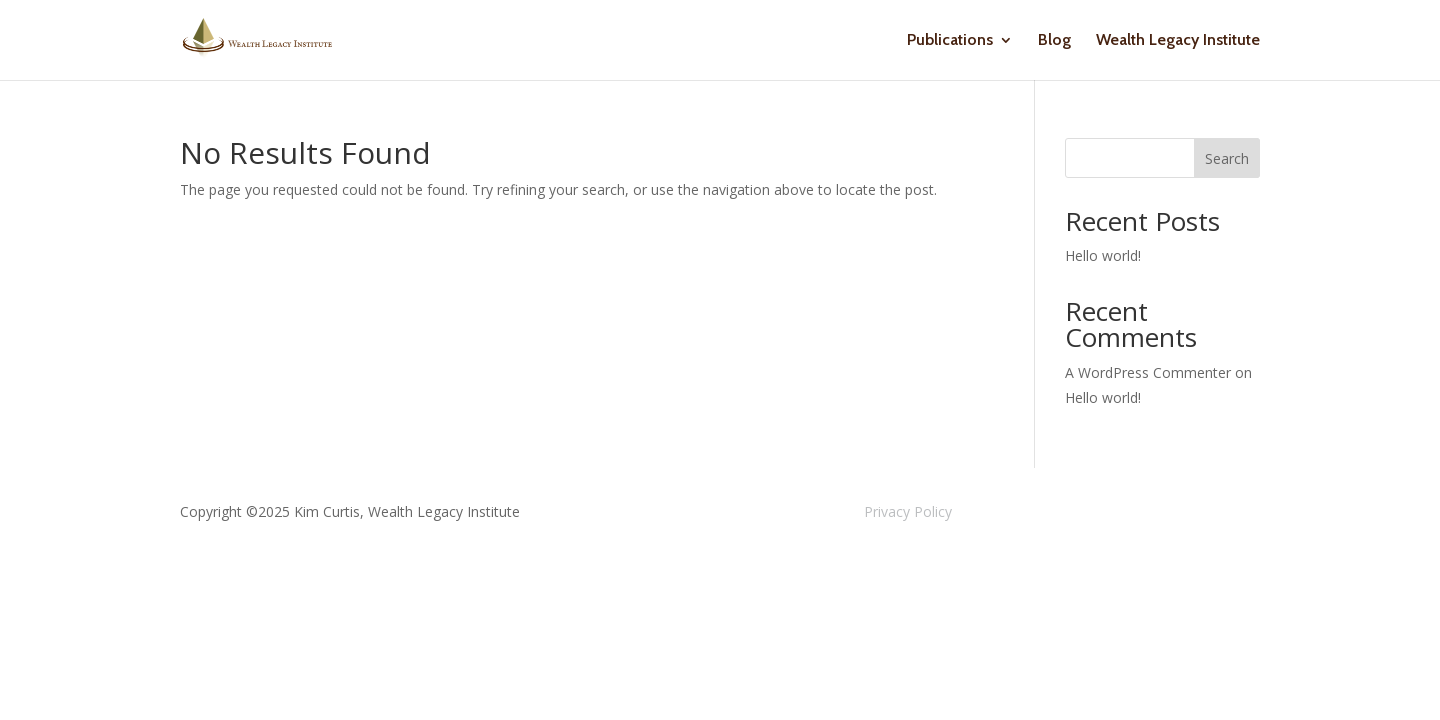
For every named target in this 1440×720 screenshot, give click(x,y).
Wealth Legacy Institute (1178, 41)
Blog (1054, 41)
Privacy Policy (908, 511)
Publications (950, 41)
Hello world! (1103, 255)
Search (1227, 158)
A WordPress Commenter (1148, 372)
